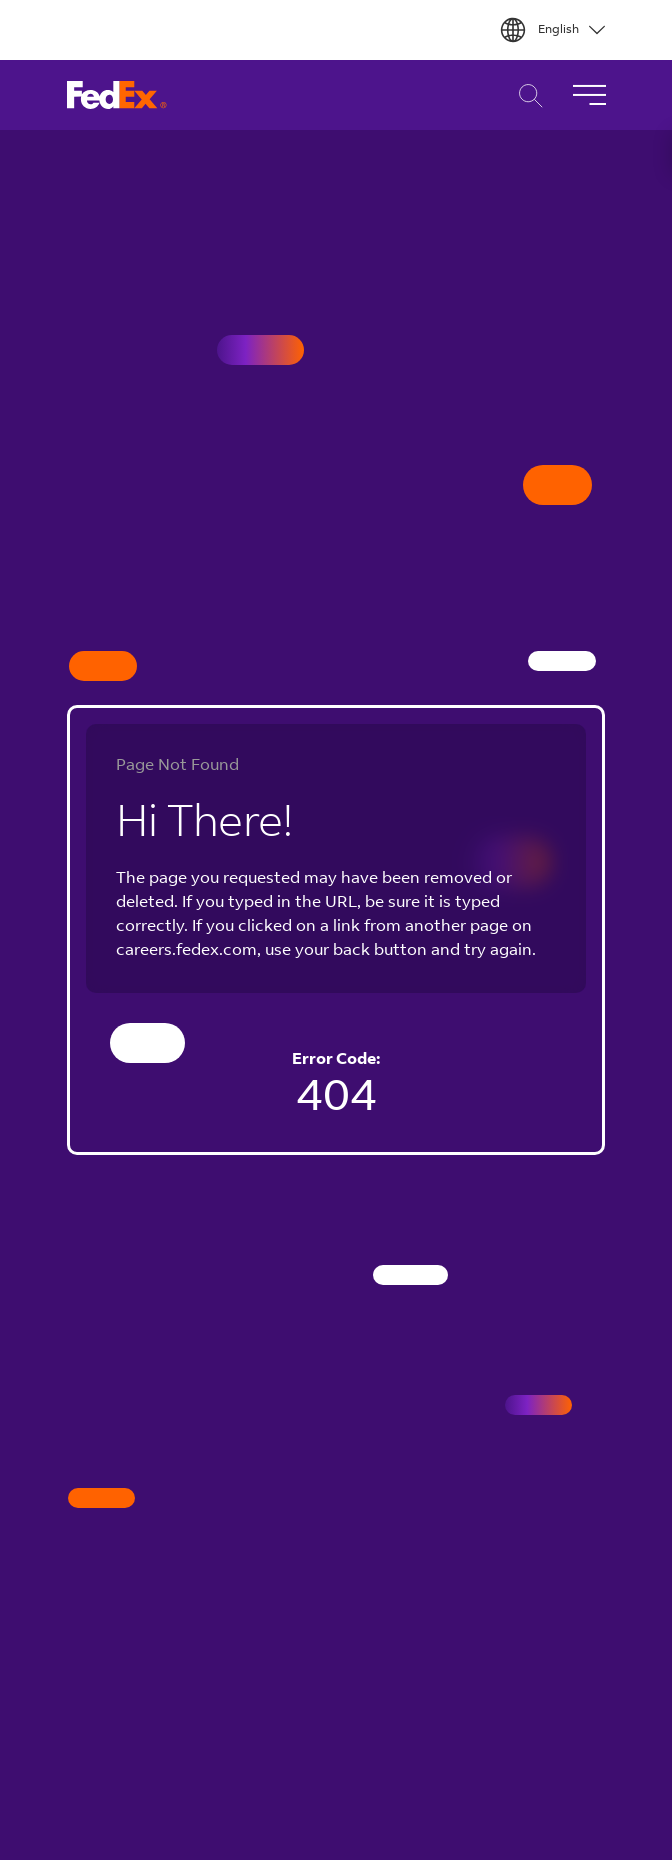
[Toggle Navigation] (589, 95)
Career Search (525, 95)
